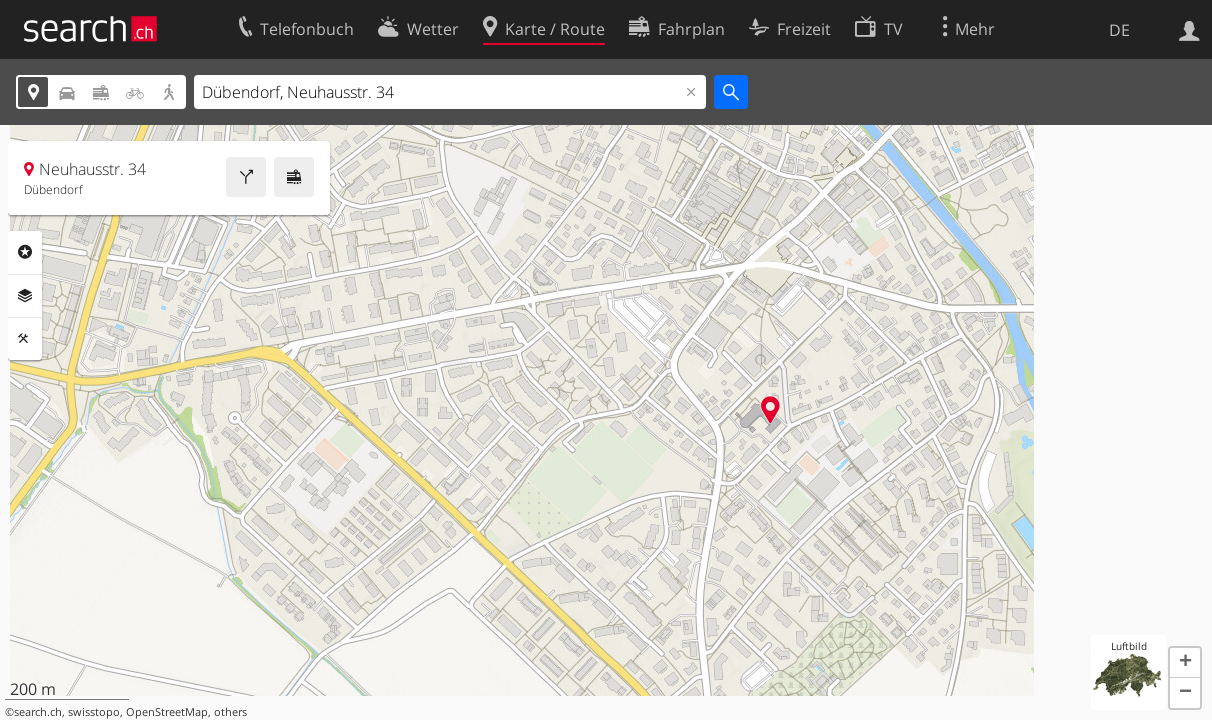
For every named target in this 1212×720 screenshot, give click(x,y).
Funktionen (25, 339)
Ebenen (25, 296)
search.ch (38, 712)
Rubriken (25, 252)
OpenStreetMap (167, 712)
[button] (1185, 663)
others (230, 712)
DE (1119, 30)
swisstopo (94, 712)
